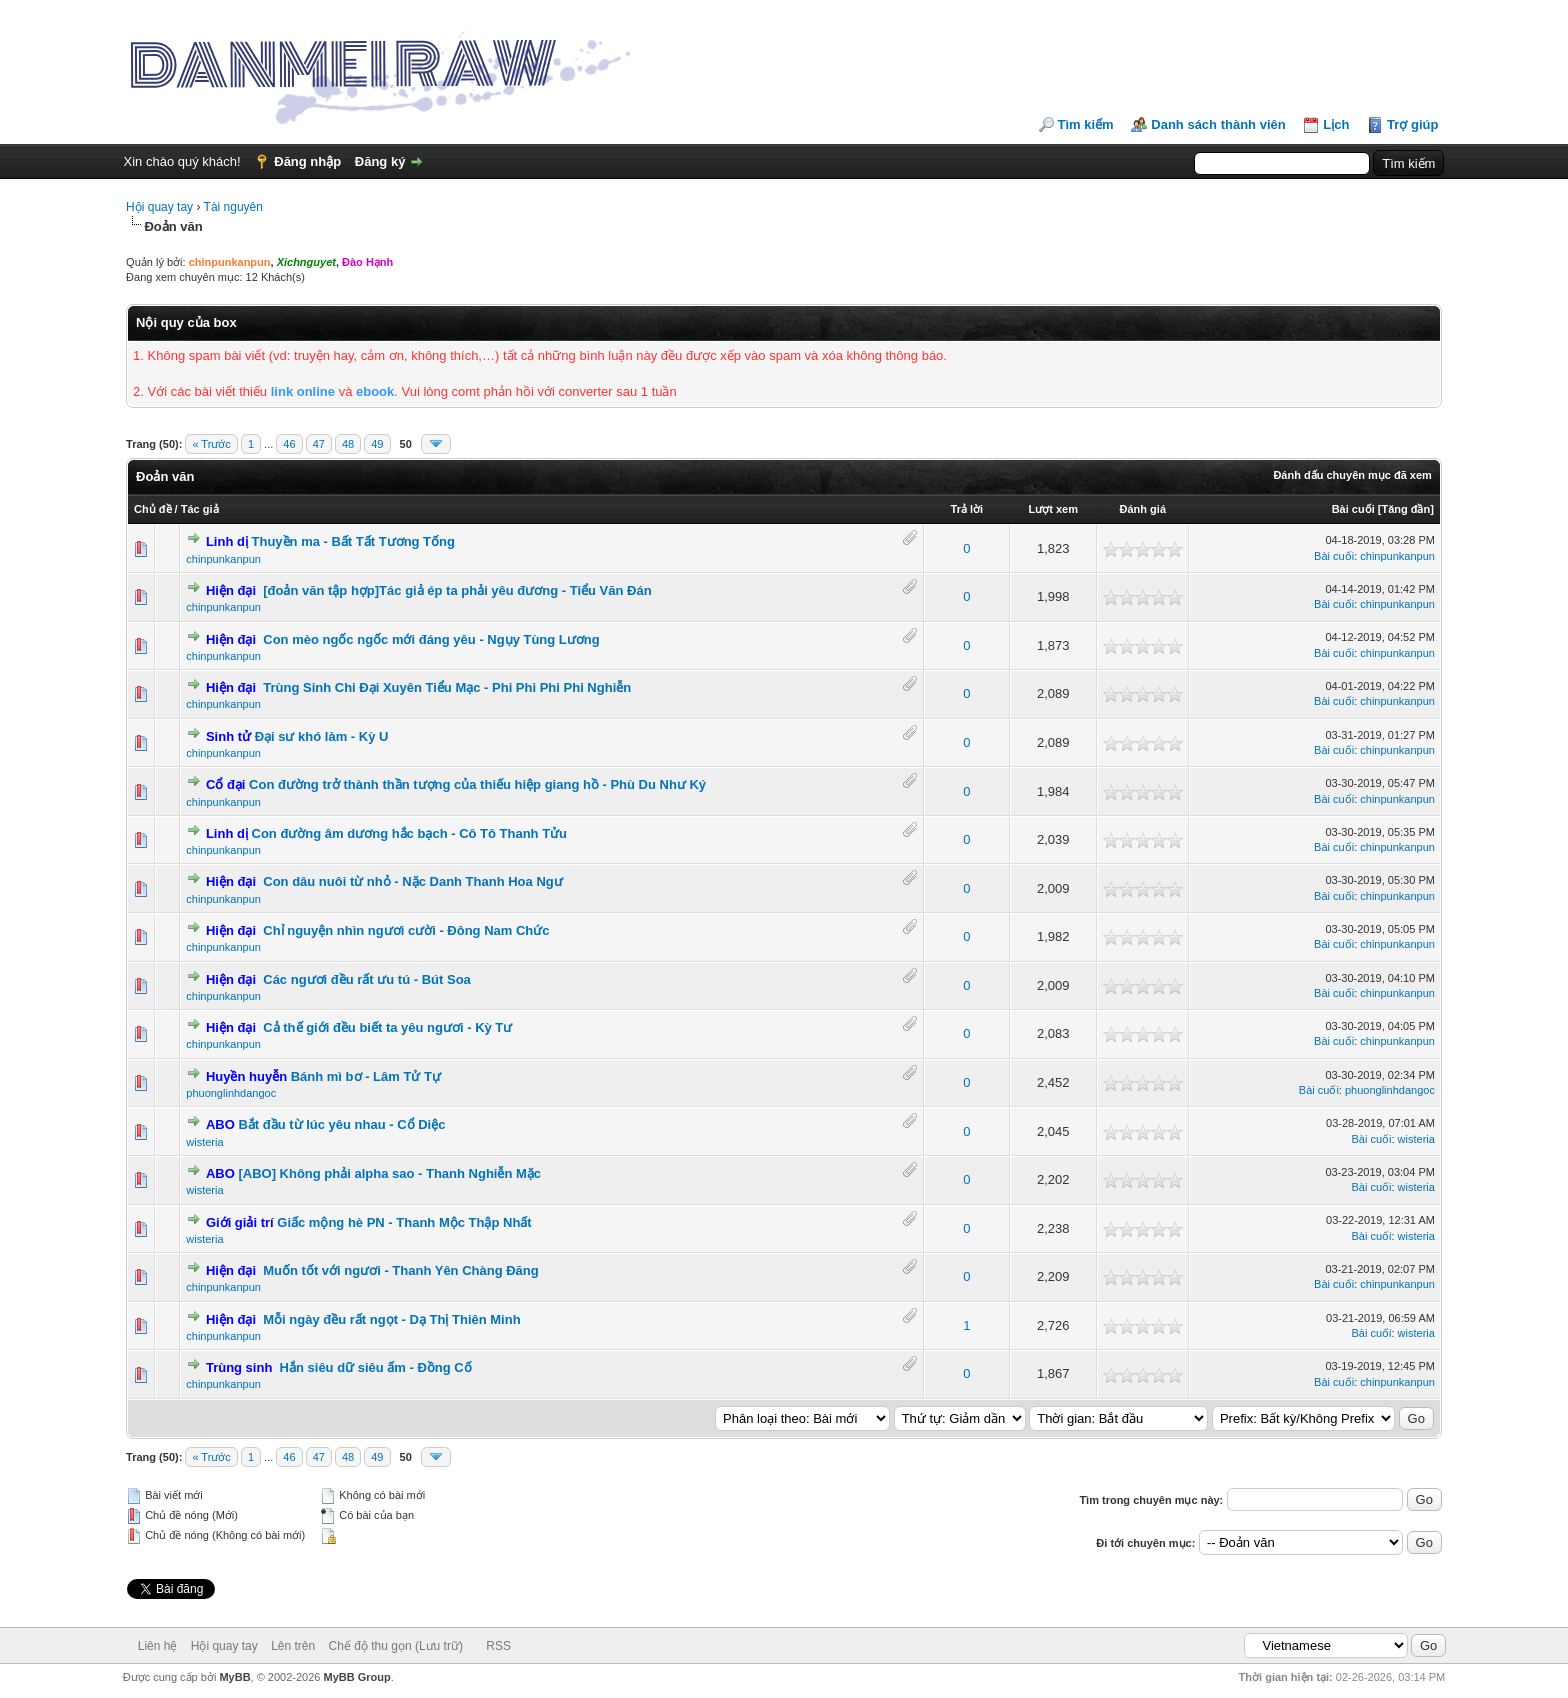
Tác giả (200, 509)
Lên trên (293, 1646)
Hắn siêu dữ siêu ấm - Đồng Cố (376, 1367)
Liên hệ (158, 1646)
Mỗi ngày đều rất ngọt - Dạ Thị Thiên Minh (391, 1319)
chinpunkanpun (223, 559)
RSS (498, 1646)
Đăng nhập (307, 161)
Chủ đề (152, 509)
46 (289, 444)
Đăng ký (380, 161)
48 (348, 444)
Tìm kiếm (1086, 124)
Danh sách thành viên (1218, 124)
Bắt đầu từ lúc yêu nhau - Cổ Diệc (341, 1124)
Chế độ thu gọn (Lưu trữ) (396, 1646)
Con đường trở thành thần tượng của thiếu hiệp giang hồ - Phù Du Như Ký (477, 784)
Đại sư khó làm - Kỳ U (322, 736)
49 (377, 444)
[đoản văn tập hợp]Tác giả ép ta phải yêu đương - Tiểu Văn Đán (457, 590)
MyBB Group (357, 1677)
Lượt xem (1052, 509)
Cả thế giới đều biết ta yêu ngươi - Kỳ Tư (387, 1027)
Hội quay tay (159, 207)
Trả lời (967, 509)
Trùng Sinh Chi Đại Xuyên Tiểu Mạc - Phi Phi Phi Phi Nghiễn (447, 687)
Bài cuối (1353, 509)
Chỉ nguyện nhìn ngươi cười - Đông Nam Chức (406, 930)
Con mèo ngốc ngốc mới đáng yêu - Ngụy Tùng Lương (431, 639)
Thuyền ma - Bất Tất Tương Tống (353, 541)
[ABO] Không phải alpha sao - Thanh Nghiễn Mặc (389, 1173)
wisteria (204, 1142)
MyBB (234, 1677)
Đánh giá (1143, 509)
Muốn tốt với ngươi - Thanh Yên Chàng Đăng (400, 1270)
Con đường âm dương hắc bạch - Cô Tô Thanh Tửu (410, 833)
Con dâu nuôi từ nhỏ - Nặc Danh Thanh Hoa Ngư (412, 881)
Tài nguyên (233, 207)
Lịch (1336, 124)
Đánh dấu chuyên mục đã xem (1352, 475)
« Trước (211, 444)
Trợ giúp (1412, 124)
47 (319, 444)
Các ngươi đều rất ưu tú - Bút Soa (367, 979)
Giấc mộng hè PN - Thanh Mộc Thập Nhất (404, 1222)
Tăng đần (1405, 509)
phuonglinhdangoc (231, 1093)
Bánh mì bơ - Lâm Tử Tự (366, 1076)
